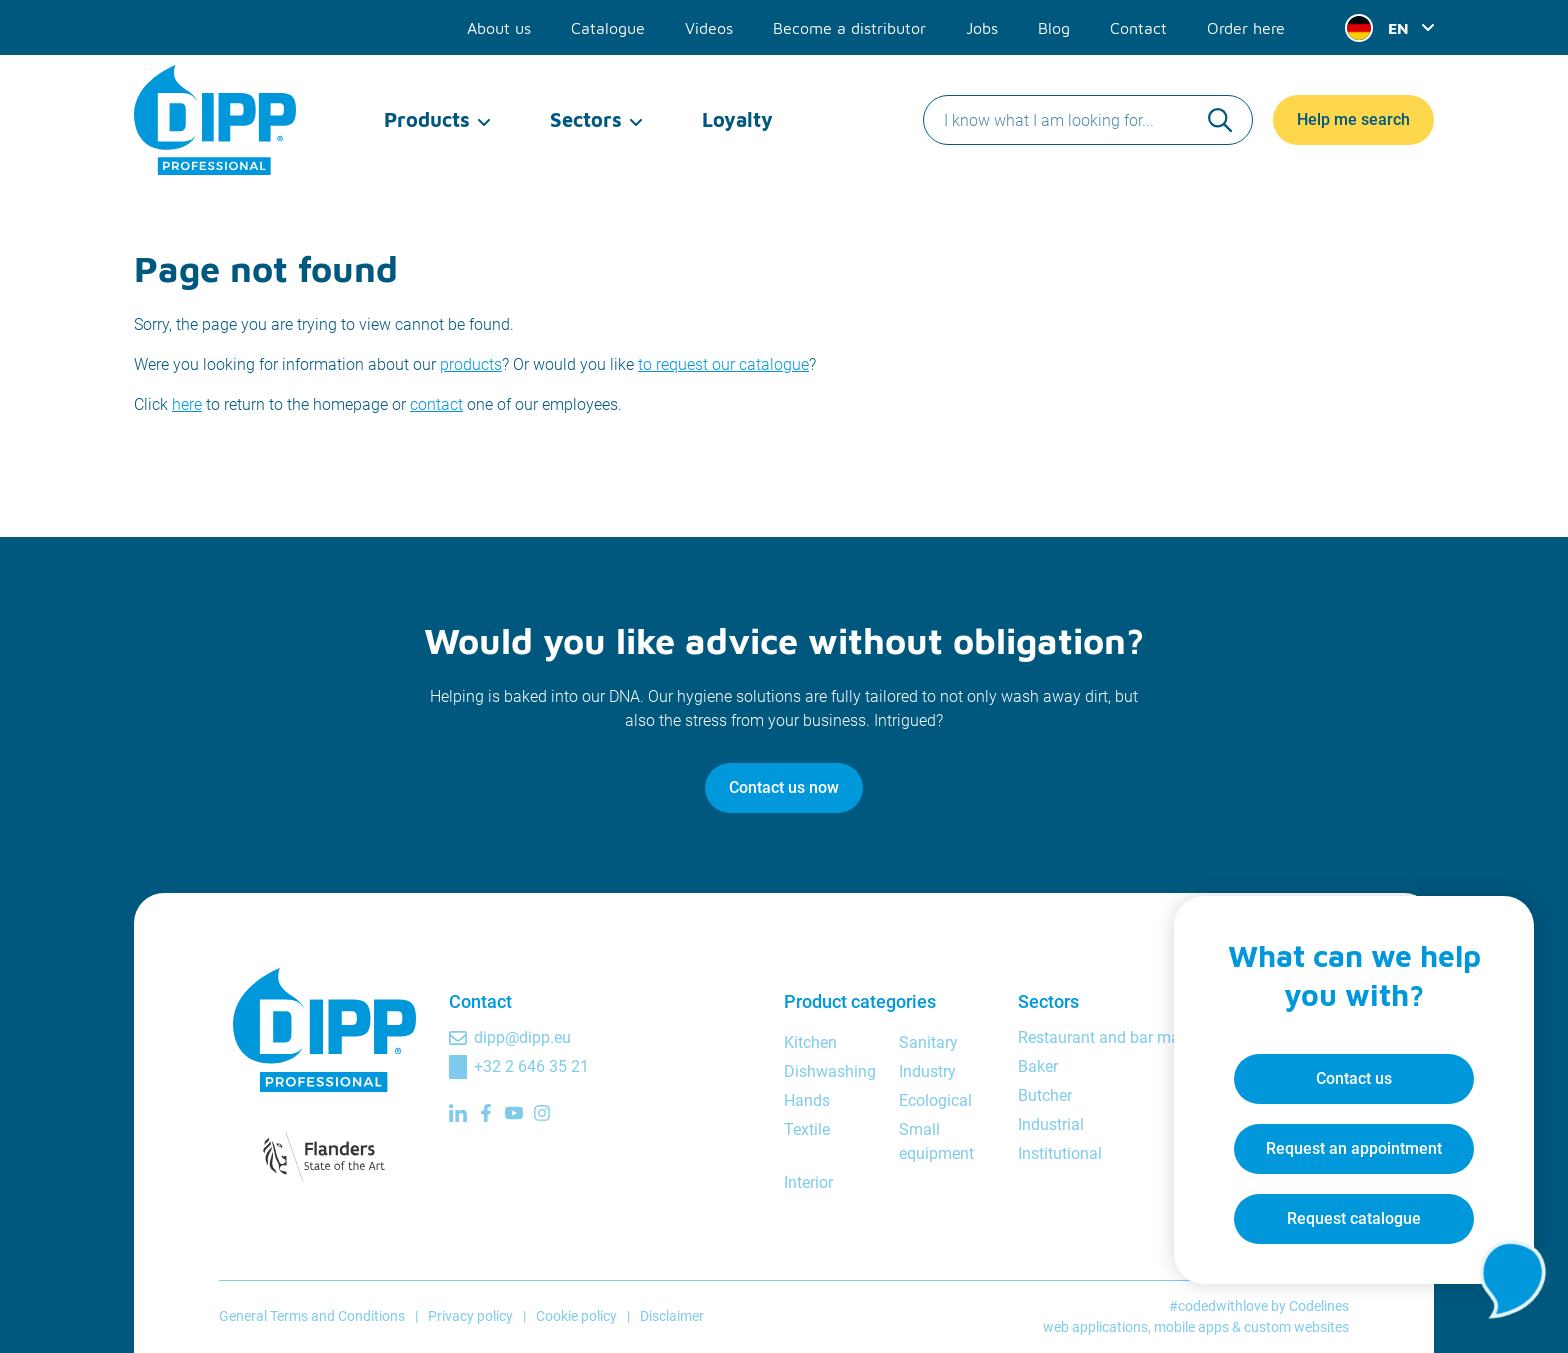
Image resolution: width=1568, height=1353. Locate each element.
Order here (1246, 28)
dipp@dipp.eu (522, 1037)
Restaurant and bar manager (1119, 1037)
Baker (1038, 1066)
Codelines (1319, 1306)
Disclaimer (672, 1316)
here (187, 404)
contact (436, 404)
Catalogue (608, 28)
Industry (927, 1071)
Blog (1054, 28)
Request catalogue (1354, 1218)
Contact (1138, 28)
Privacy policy (470, 1316)
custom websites (1296, 1327)
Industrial (1051, 1124)
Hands (807, 1100)
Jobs (982, 28)
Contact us (1354, 1078)
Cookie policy (576, 1316)
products (471, 364)
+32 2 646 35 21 (531, 1066)
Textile (807, 1129)
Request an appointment (1354, 1148)
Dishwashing (830, 1071)
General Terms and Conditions (312, 1316)
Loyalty (737, 119)
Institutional (1060, 1153)
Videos (709, 28)
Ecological (935, 1100)
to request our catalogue (723, 364)
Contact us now (784, 787)
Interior (808, 1182)
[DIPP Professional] (216, 120)
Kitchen (810, 1042)
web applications (1095, 1327)
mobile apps (1191, 1327)
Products (427, 119)
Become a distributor (849, 28)
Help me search (1353, 119)
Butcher (1045, 1095)
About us (499, 28)
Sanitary (928, 1042)
